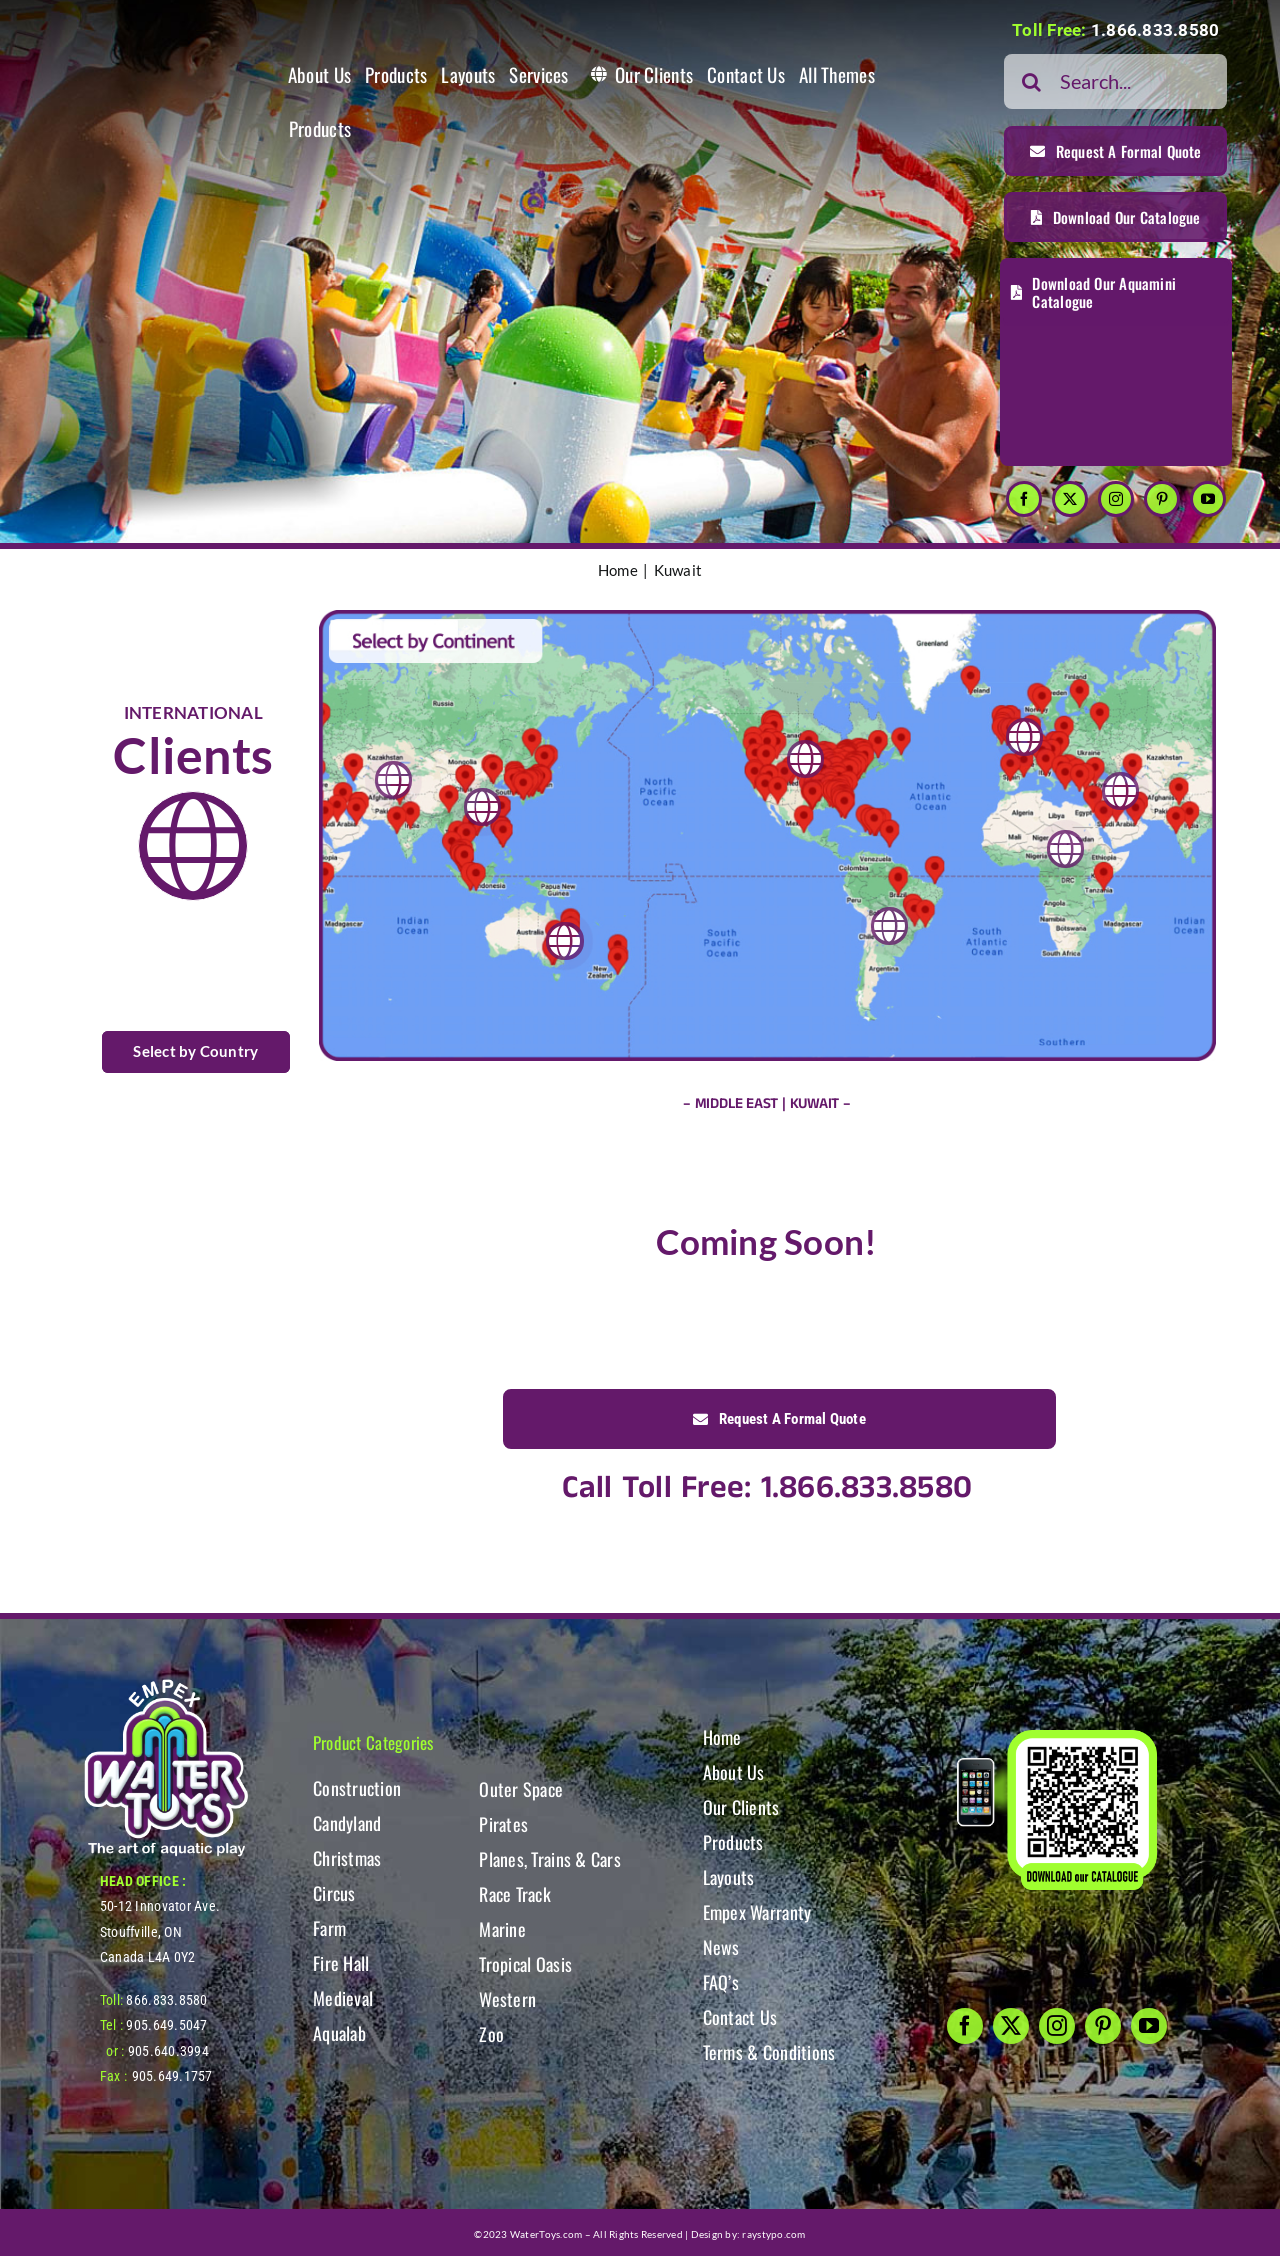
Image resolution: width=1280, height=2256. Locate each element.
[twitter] (1070, 499)
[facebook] (1024, 499)
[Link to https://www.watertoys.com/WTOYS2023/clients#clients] (193, 846)
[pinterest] (1162, 499)
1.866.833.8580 (1155, 30)
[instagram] (1116, 499)
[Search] (1031, 81)
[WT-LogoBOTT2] (166, 1685)
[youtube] (1208, 499)
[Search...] (1115, 81)
